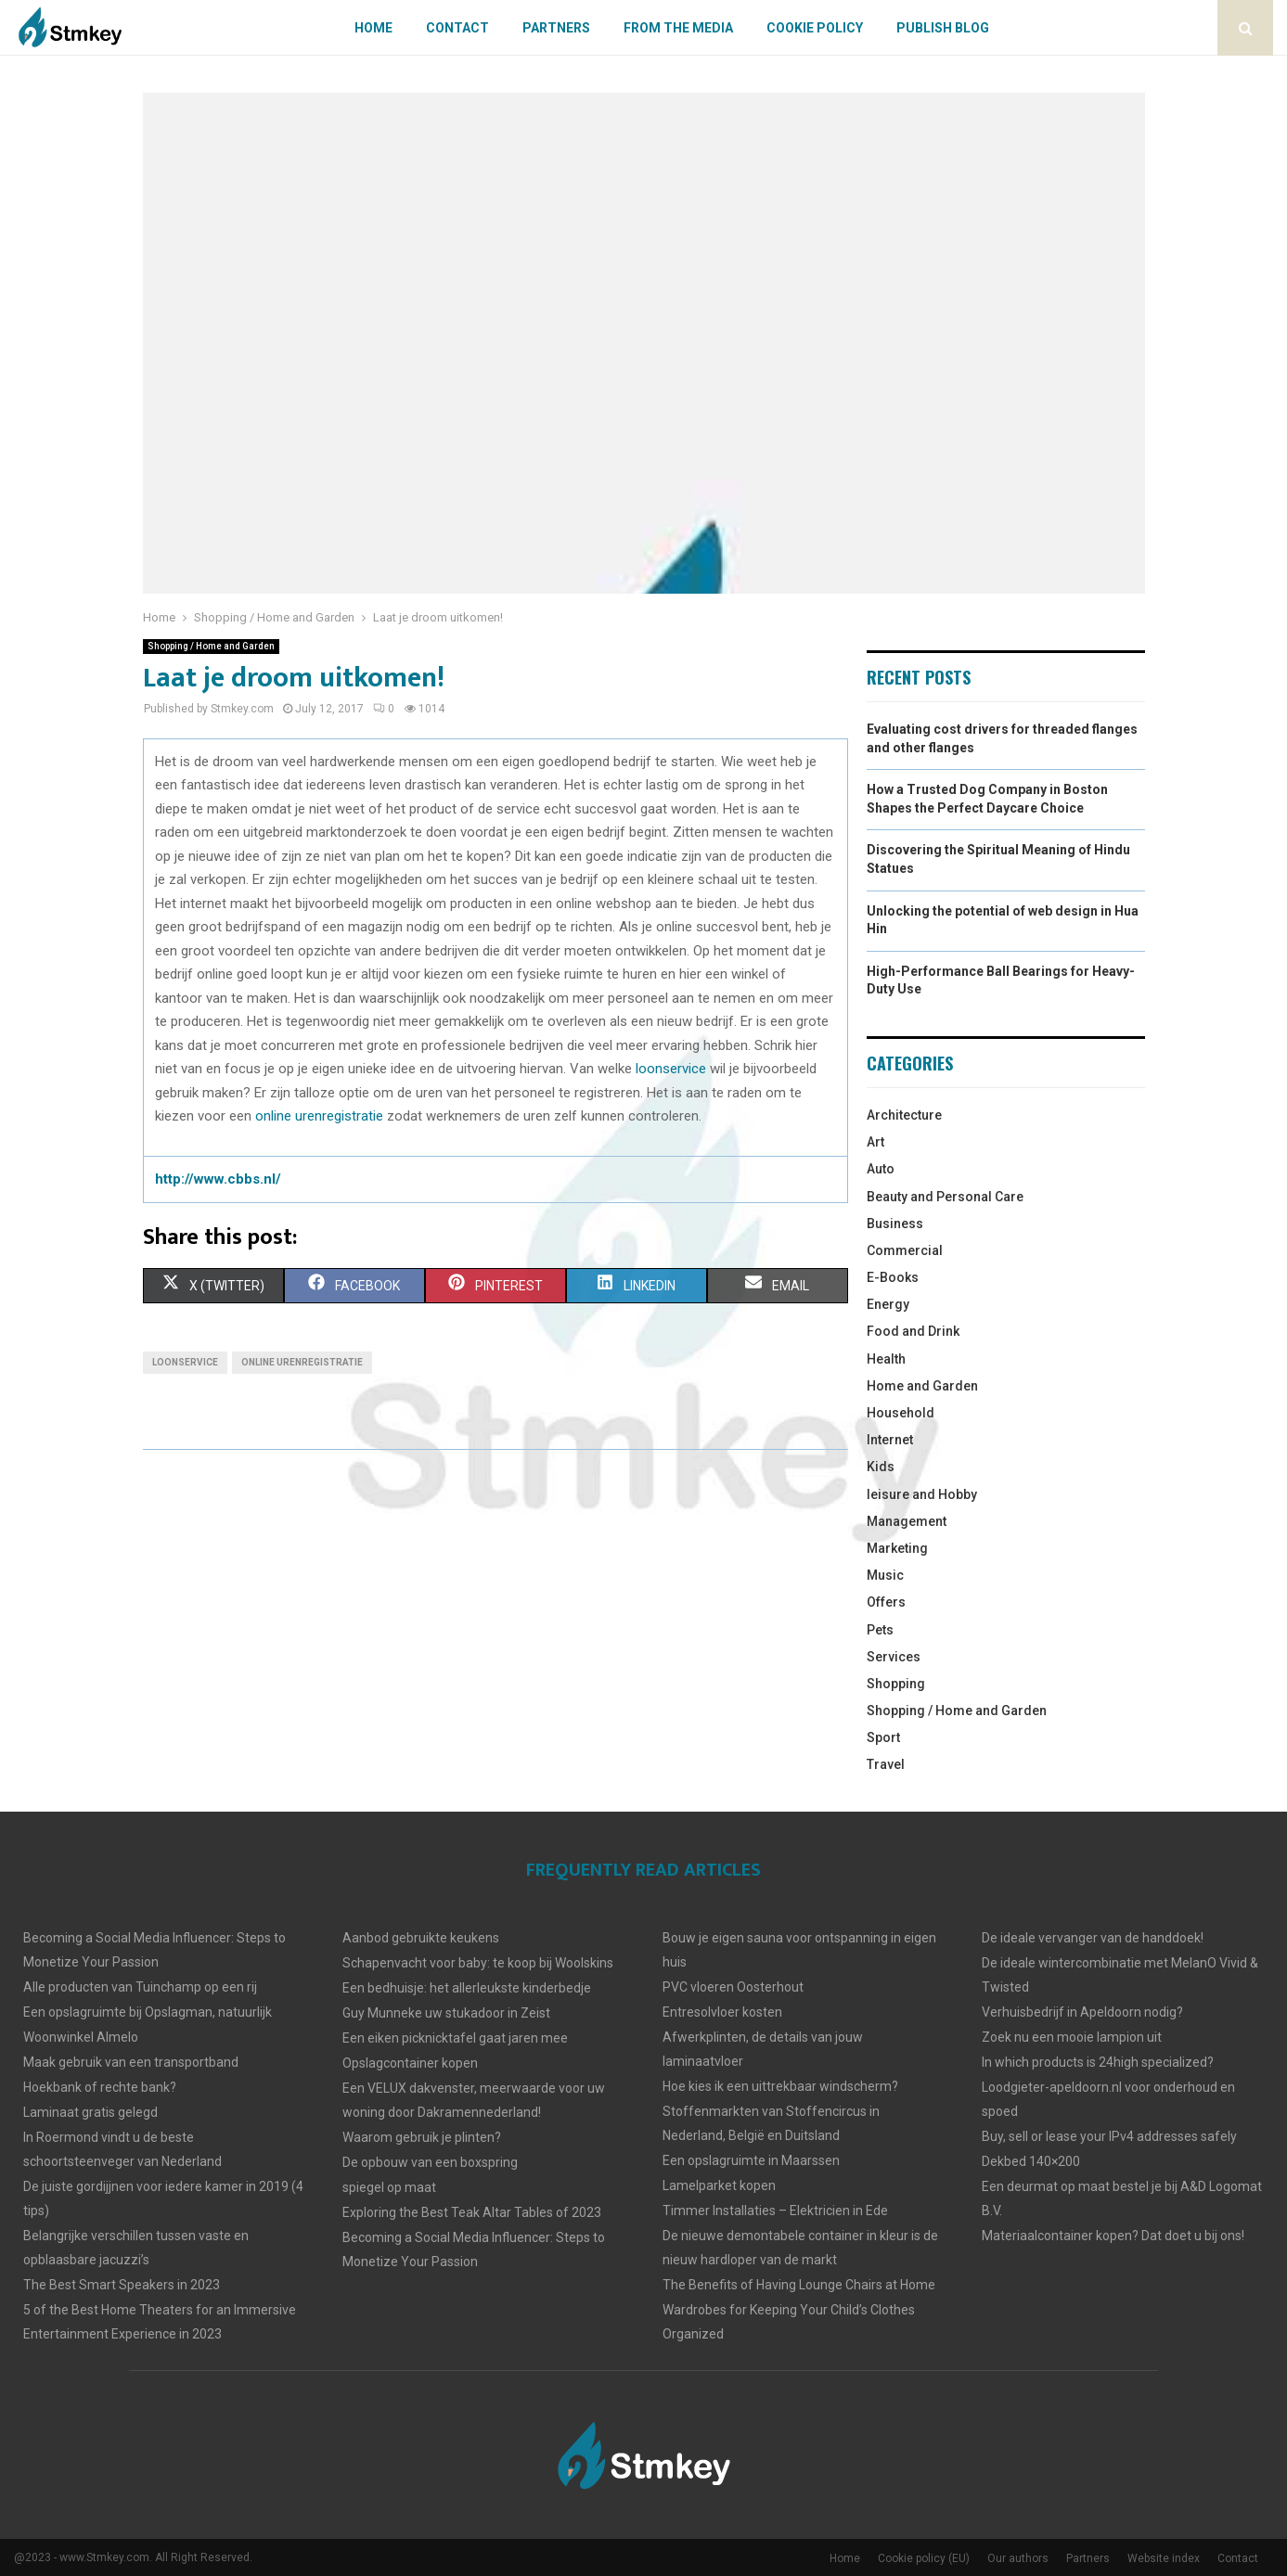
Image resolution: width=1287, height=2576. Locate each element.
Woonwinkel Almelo (80, 2037)
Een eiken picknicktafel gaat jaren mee (455, 2038)
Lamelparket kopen (719, 2185)
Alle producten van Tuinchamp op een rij (140, 1987)
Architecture (904, 1115)
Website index (1163, 2558)
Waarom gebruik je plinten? (421, 2137)
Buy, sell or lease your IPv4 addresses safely (1109, 2136)
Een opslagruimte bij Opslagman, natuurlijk (147, 2012)
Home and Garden (922, 1385)
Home (373, 27)
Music (885, 1575)
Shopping (896, 1683)
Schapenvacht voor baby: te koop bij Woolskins (477, 1962)
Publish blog (942, 27)
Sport (883, 1737)
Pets (880, 1629)
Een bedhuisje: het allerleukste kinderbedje (466, 1987)
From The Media (678, 27)
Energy (888, 1304)
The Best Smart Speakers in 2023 (121, 2284)
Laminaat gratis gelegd (90, 2112)
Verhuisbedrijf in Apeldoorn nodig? (1082, 2012)
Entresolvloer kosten (722, 2012)
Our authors (1018, 2558)
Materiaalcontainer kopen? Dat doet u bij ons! (1113, 2235)
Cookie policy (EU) (924, 2558)
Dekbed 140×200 (1031, 2161)
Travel (886, 1764)
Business (895, 1223)
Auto (880, 1168)
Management (906, 1521)
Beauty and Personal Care (945, 1196)
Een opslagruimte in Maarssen (751, 2160)
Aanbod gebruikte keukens (420, 1937)
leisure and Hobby (922, 1494)
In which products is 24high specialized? (1098, 2062)
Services (893, 1656)
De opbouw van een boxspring (430, 2162)
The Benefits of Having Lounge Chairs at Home (799, 2284)
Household (900, 1412)
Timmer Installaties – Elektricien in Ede (775, 2210)
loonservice (671, 1068)
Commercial (905, 1250)
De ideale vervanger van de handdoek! (1092, 1937)
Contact (457, 27)
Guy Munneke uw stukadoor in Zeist (446, 2013)
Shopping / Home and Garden (211, 646)
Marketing (897, 1548)
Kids (880, 1466)
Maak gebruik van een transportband (130, 2062)
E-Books (893, 1277)
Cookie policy (814, 27)
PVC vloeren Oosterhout (733, 1987)
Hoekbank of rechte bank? (99, 2087)
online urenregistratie (319, 1116)
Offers (886, 1602)
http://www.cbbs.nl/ (218, 1179)
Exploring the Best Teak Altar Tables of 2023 (471, 2212)
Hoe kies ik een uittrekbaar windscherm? (780, 2086)
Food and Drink (913, 1331)
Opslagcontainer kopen (410, 2063)
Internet (890, 1439)
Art (875, 1141)
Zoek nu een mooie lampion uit (1072, 2037)
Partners (556, 27)
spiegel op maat (389, 2187)
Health (886, 1359)
